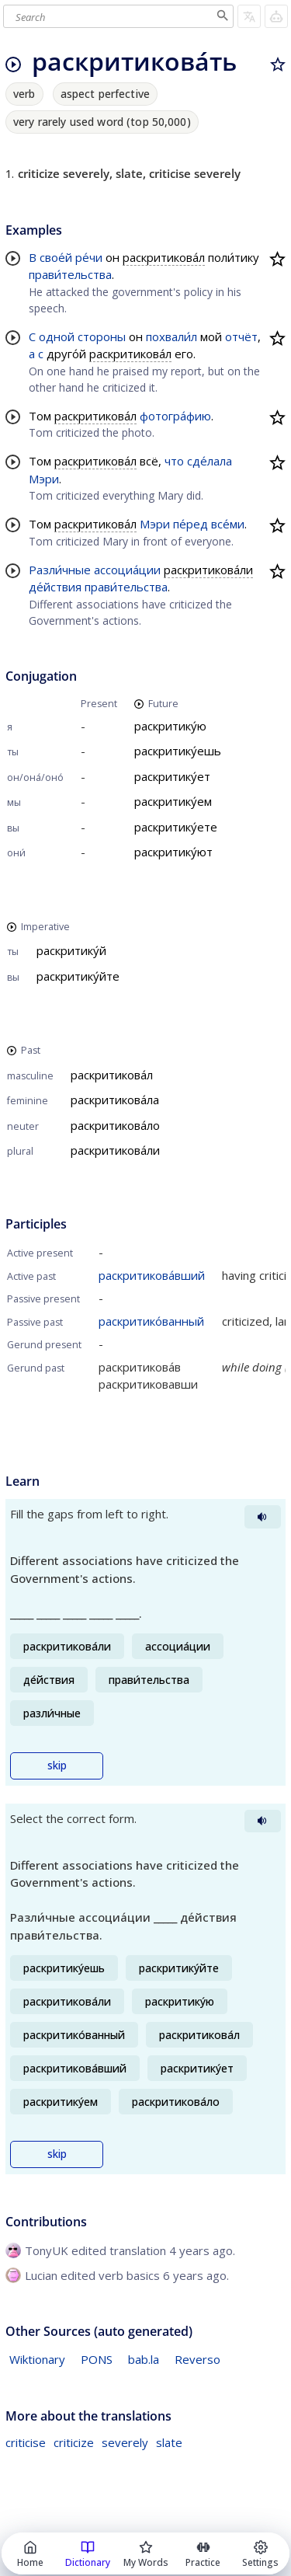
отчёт (241, 336)
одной (56, 336)
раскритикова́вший (152, 1275)
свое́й (56, 257)
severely (125, 2442)
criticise (25, 2442)
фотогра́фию (175, 416)
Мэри (44, 478)
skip (57, 1766)
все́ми (227, 524)
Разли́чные (60, 569)
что (174, 461)
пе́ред (190, 524)
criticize (74, 2442)
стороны (102, 336)
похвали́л (171, 336)
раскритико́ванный (151, 1321)
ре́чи (88, 257)
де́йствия (55, 586)
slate (169, 2442)
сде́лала (209, 461)
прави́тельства (70, 274)
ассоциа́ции (127, 569)
